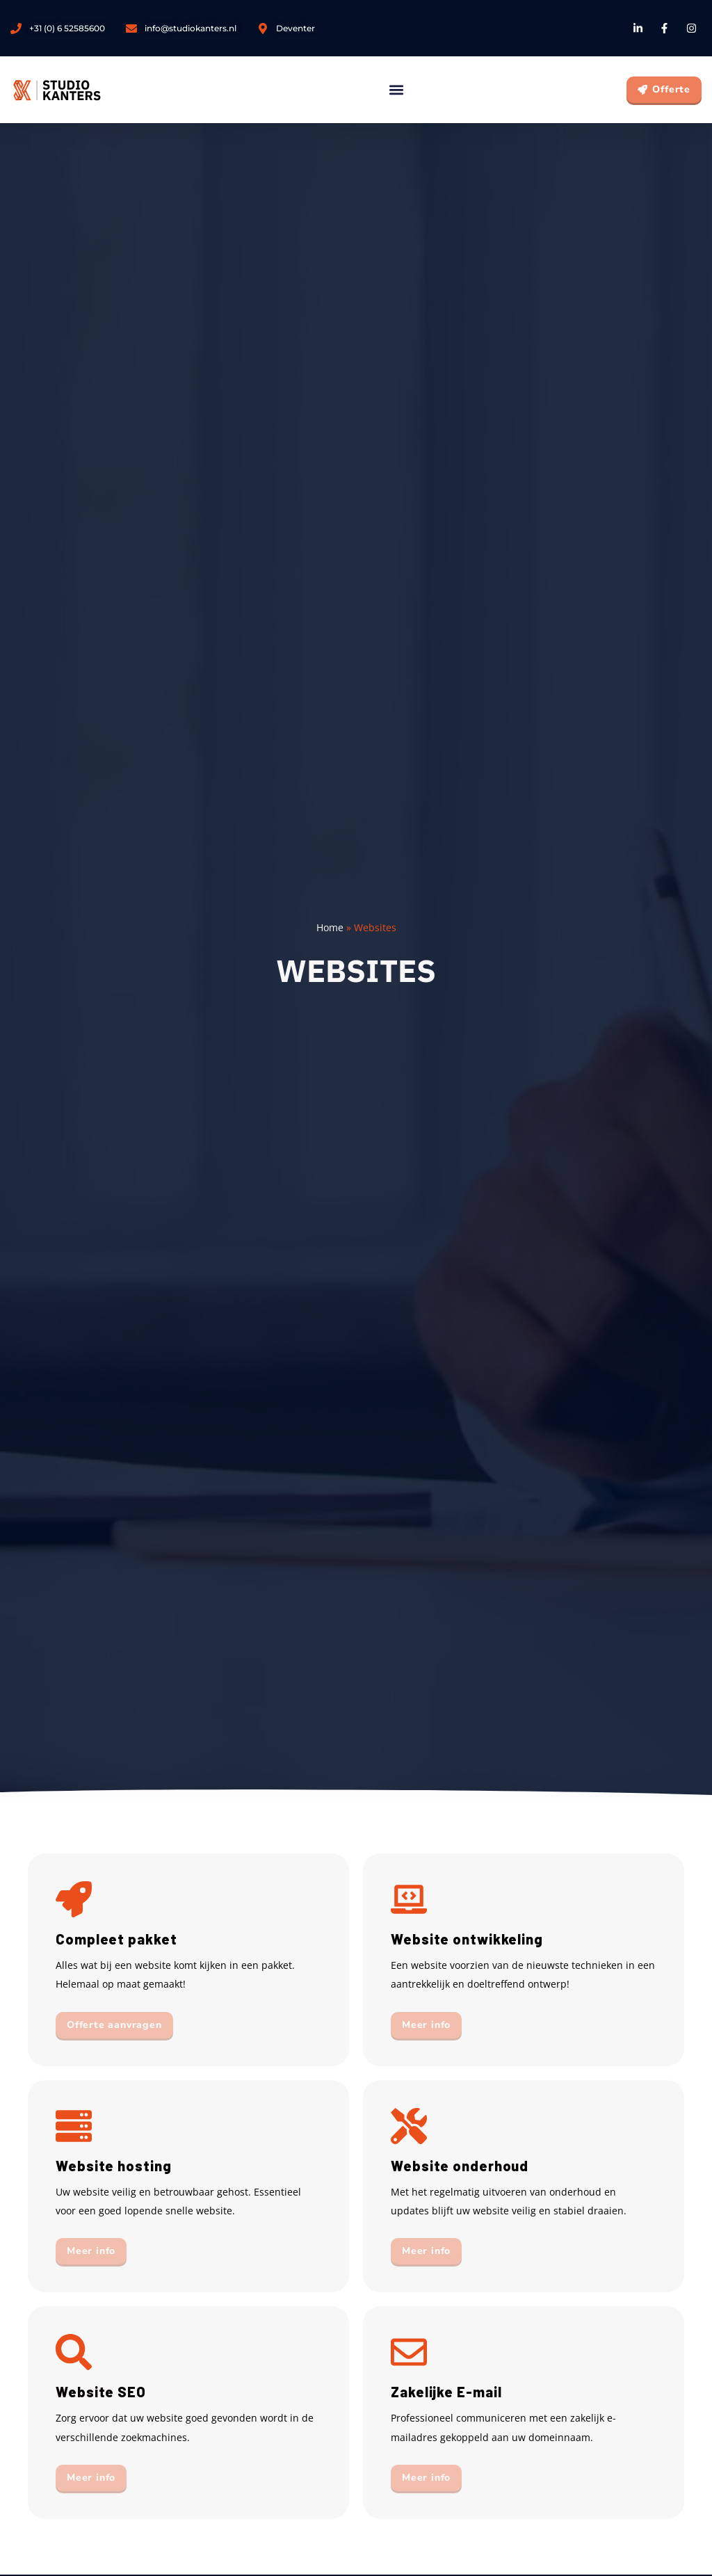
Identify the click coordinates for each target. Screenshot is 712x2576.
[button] (396, 90)
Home (329, 927)
